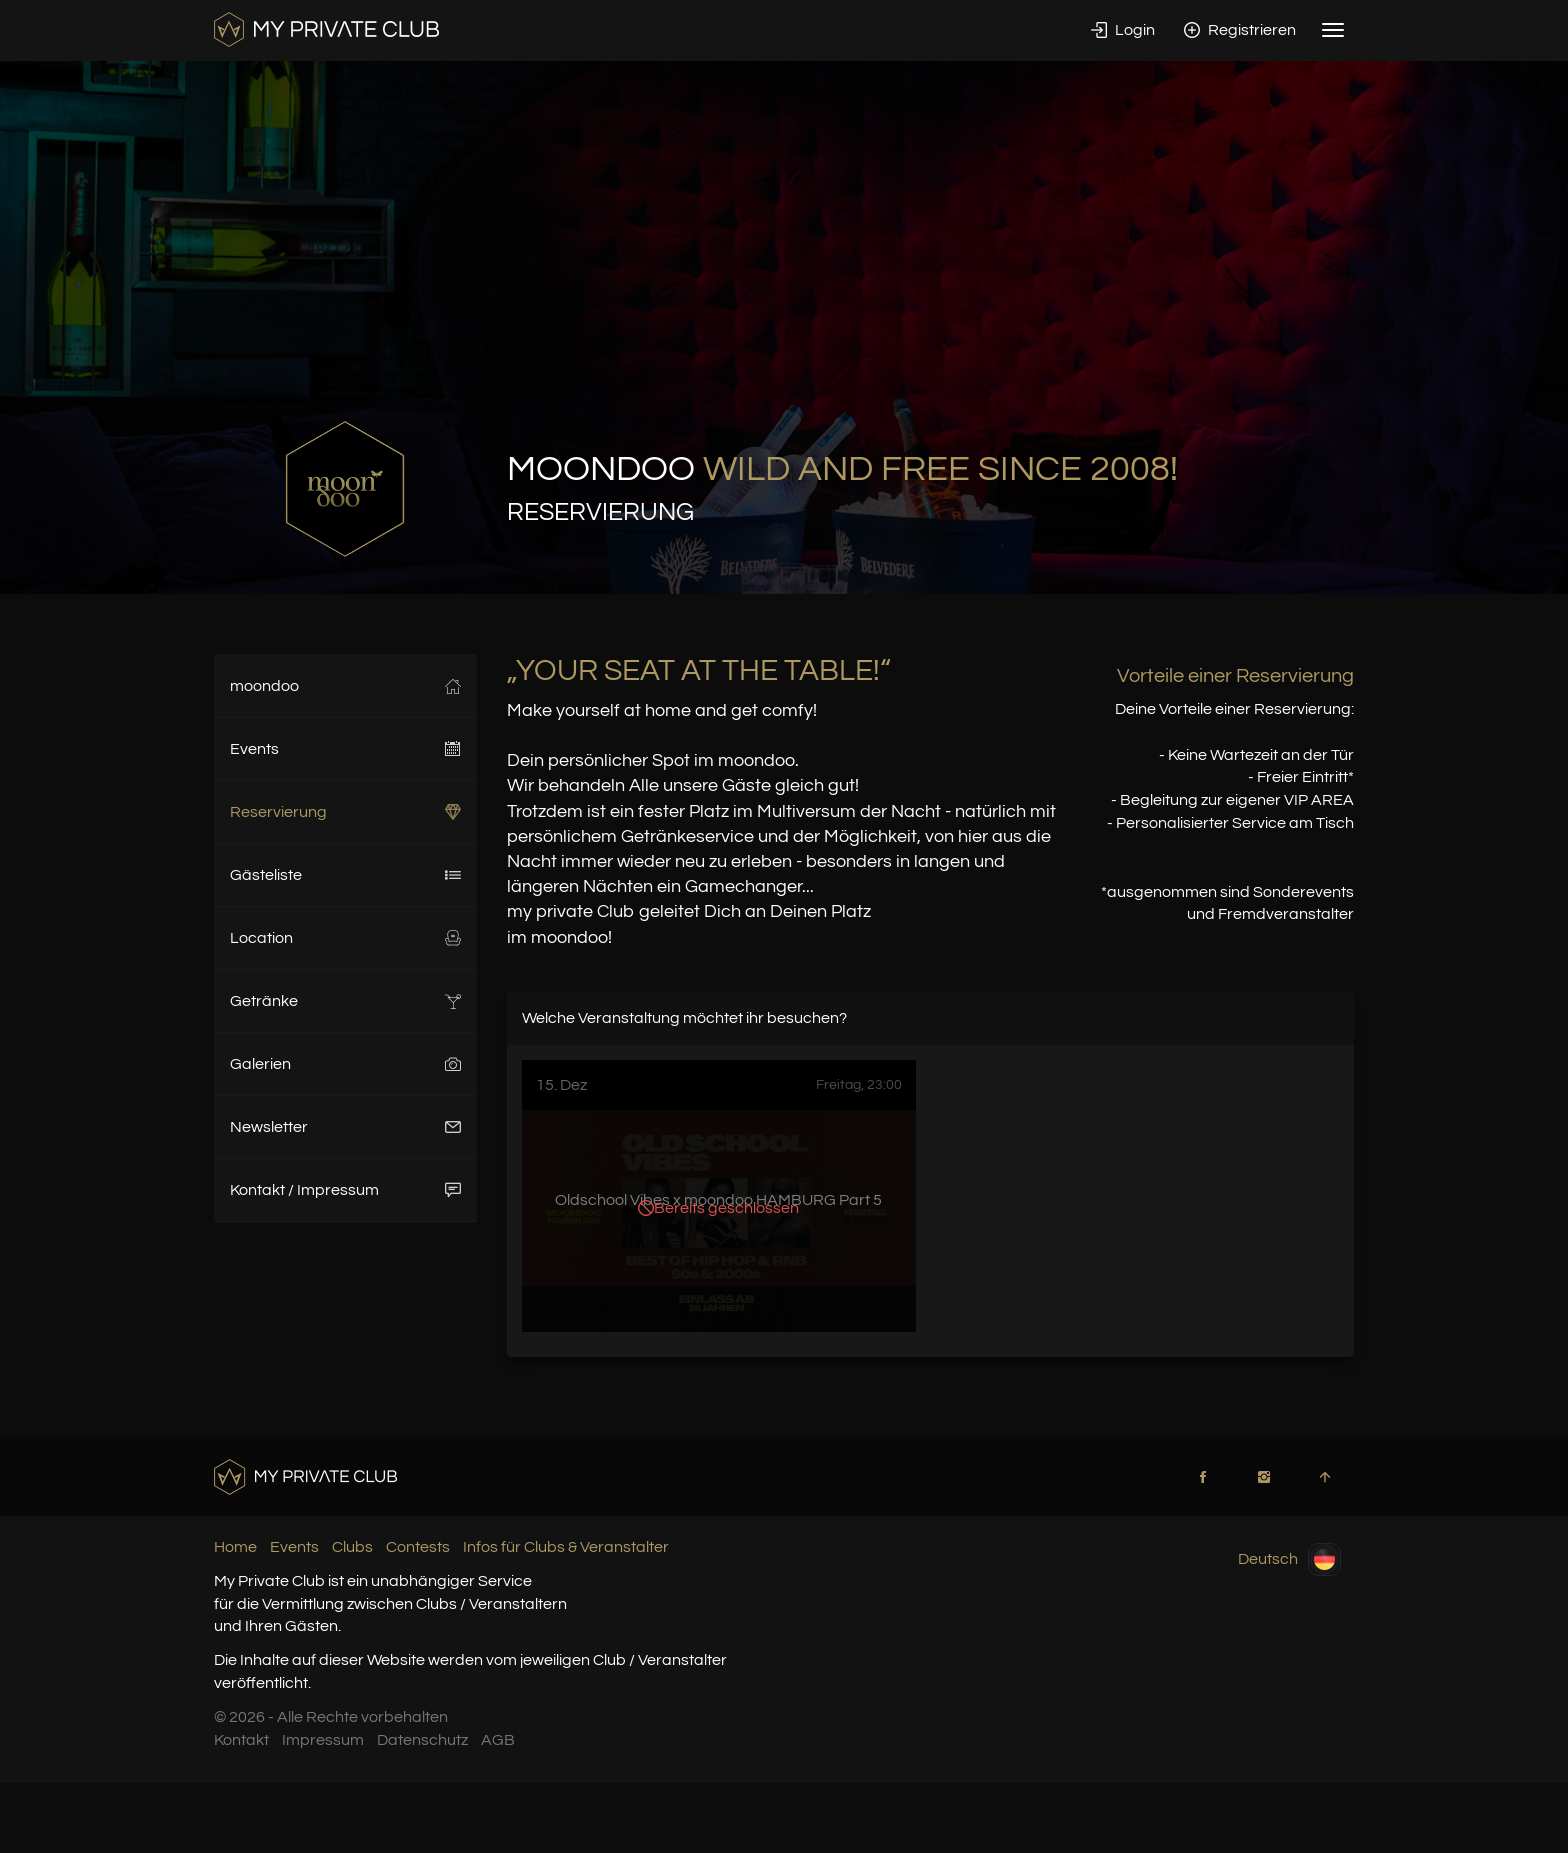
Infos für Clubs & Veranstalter (566, 1547)
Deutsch (1289, 1559)
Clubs (352, 1547)
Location (345, 938)
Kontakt (241, 1740)
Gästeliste (345, 875)
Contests (418, 1547)
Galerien (345, 1064)
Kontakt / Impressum (345, 1190)
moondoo (345, 686)
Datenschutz (422, 1740)
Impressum (323, 1740)
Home (235, 1547)
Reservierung (345, 812)
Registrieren (1240, 30)
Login (1123, 30)
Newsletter (345, 1127)
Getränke (345, 1001)
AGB (498, 1740)
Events (345, 749)
